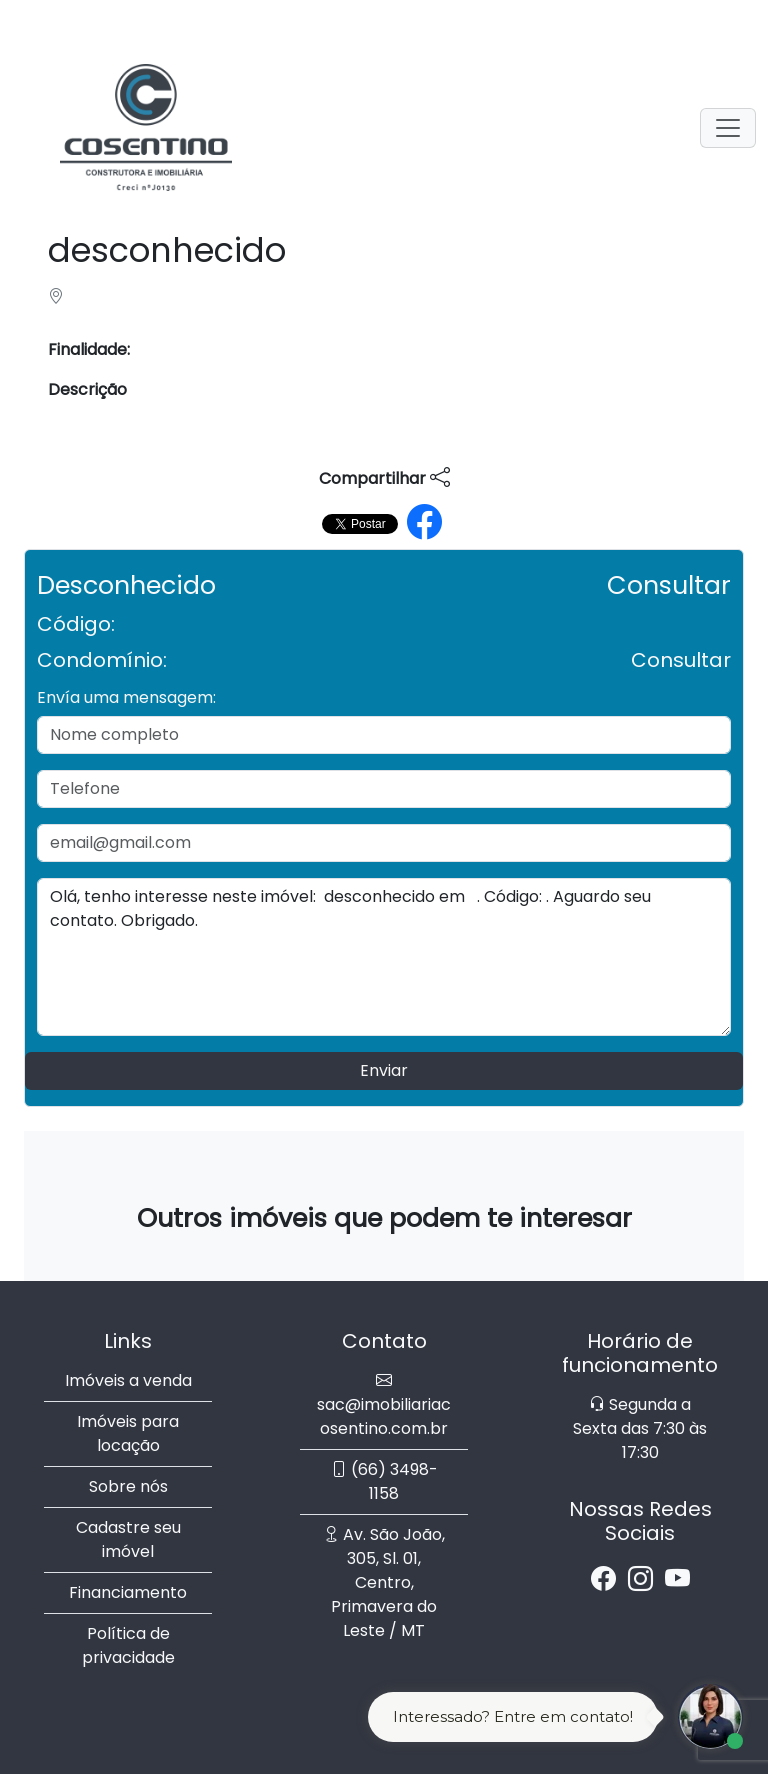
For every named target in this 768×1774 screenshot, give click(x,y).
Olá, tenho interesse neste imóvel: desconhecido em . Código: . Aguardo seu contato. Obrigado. (384, 957)
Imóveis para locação (128, 1433)
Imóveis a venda (128, 1380)
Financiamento (128, 1592)
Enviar (384, 1070)
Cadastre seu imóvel (128, 1539)
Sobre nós (128, 1486)
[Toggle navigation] (728, 128)
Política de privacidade (128, 1645)
